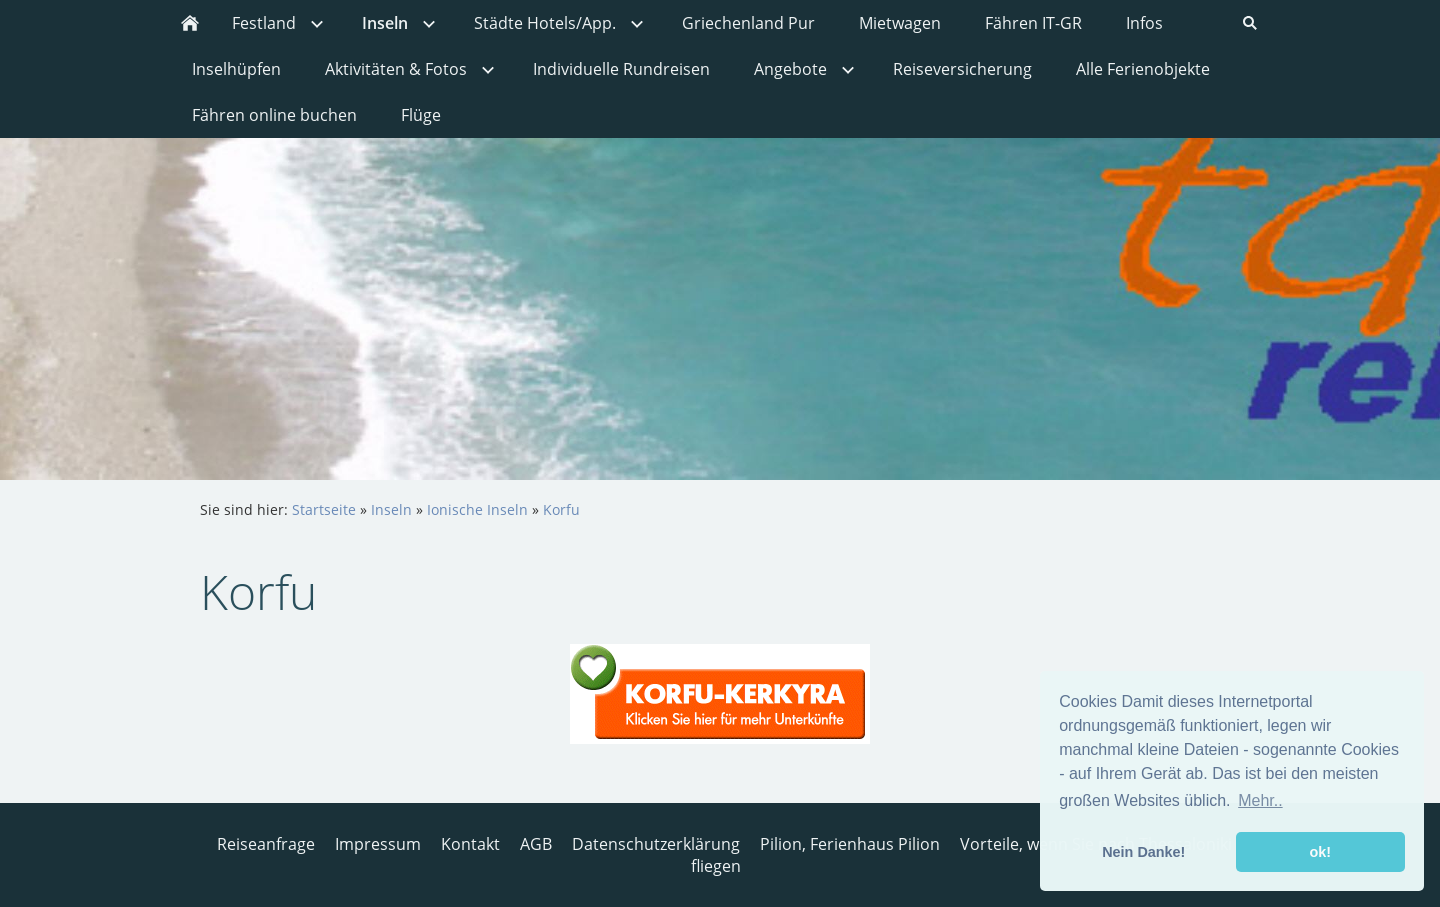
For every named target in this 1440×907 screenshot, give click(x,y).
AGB (536, 844)
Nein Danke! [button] (1143, 852)
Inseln (391, 509)
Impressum (378, 844)
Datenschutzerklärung (656, 844)
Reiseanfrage (266, 844)
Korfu (561, 509)
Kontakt (470, 844)
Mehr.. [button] (1260, 800)
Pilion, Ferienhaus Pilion (850, 844)
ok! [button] (1320, 852)
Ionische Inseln (477, 509)
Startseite (324, 509)
